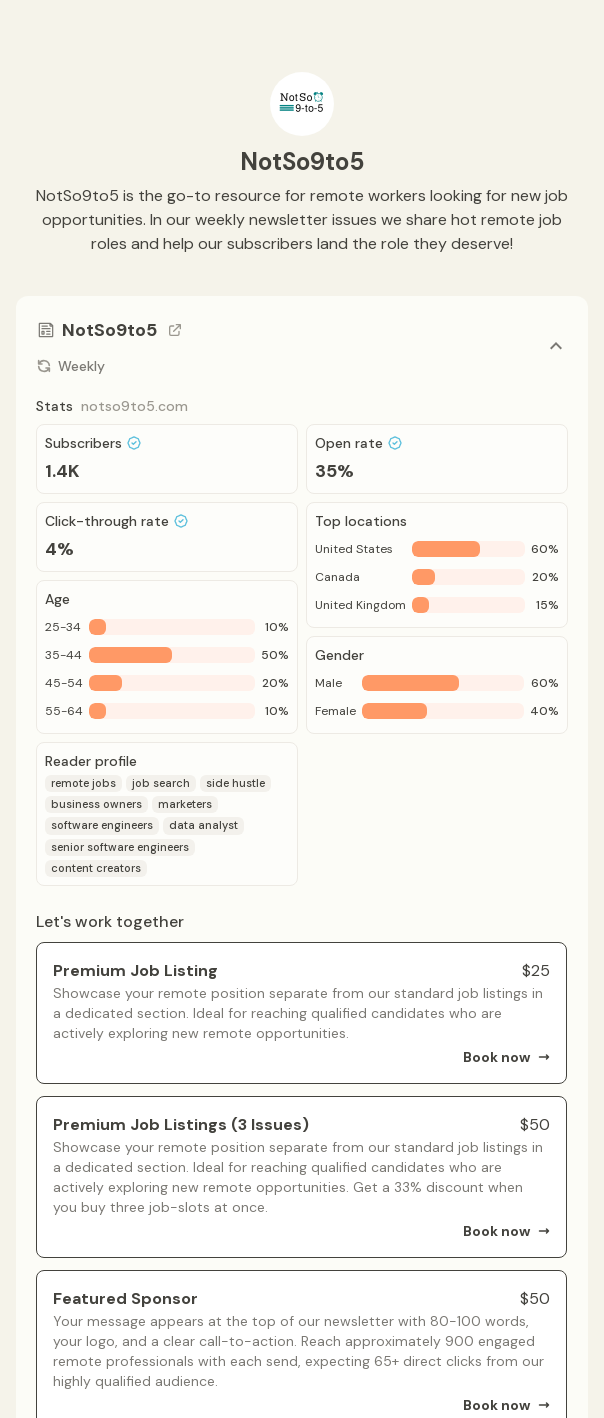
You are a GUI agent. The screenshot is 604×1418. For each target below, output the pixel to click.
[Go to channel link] (175, 330)
